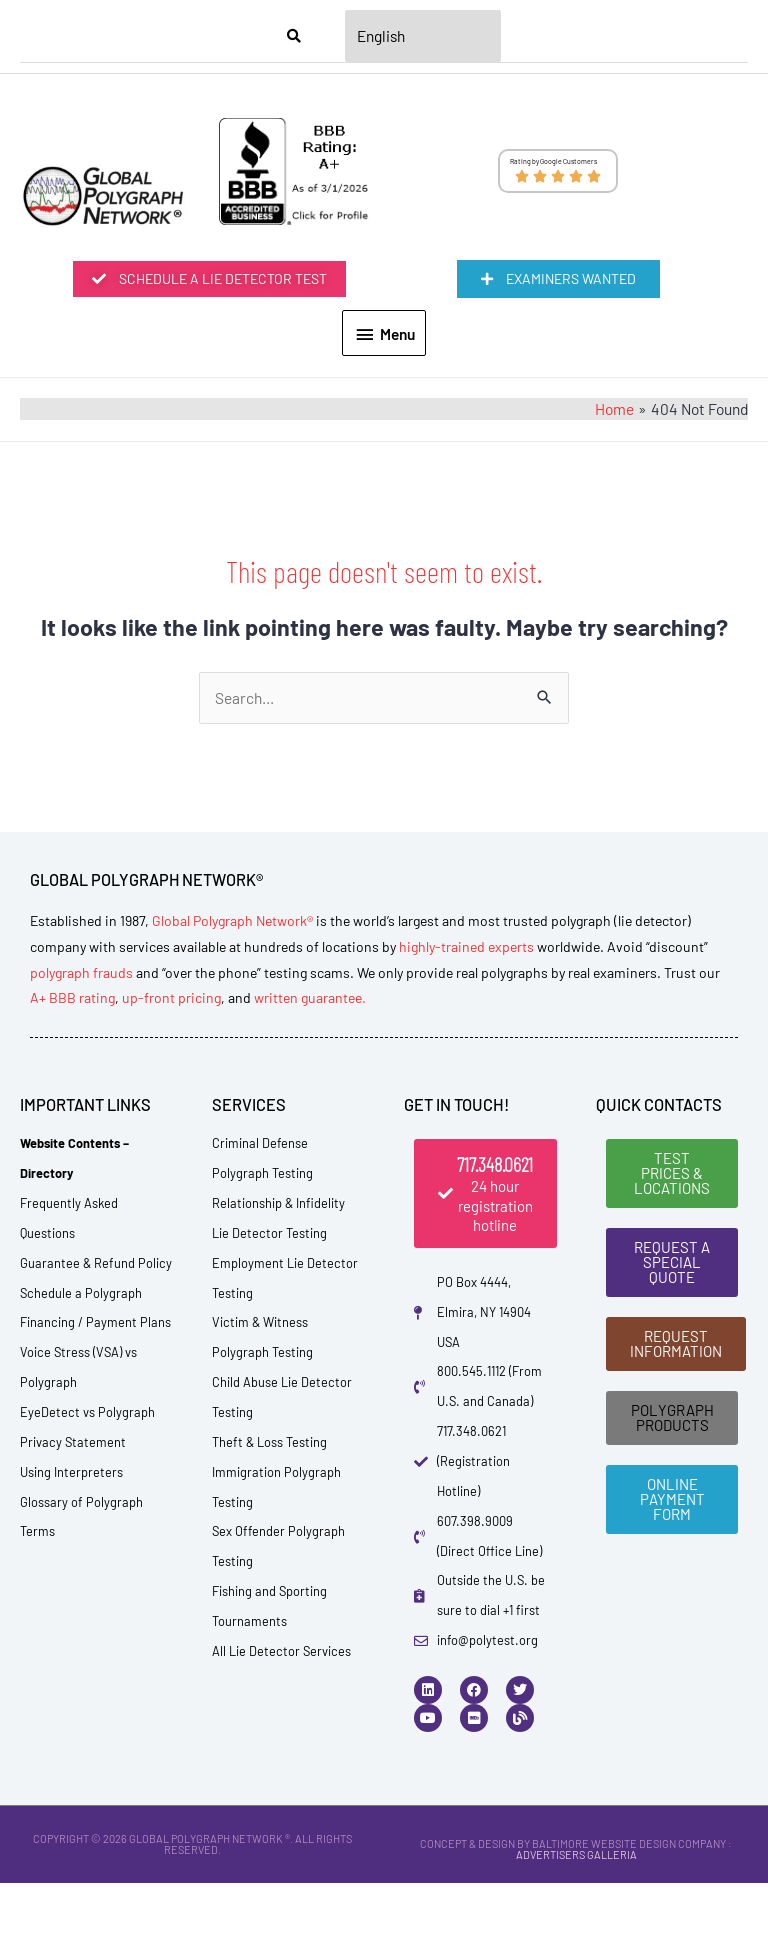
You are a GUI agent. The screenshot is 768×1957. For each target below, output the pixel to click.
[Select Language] (423, 36)
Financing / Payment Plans (95, 1446)
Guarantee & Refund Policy (96, 1387)
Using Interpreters (71, 1596)
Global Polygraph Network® (232, 1044)
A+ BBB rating (72, 1121)
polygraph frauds (81, 1095)
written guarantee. (310, 1121)
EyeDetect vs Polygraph (87, 1536)
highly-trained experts (466, 1070)
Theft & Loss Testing (269, 1566)
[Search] (294, 36)
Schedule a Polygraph (81, 1416)
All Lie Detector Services (281, 1775)
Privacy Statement (73, 1566)
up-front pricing (171, 1121)
